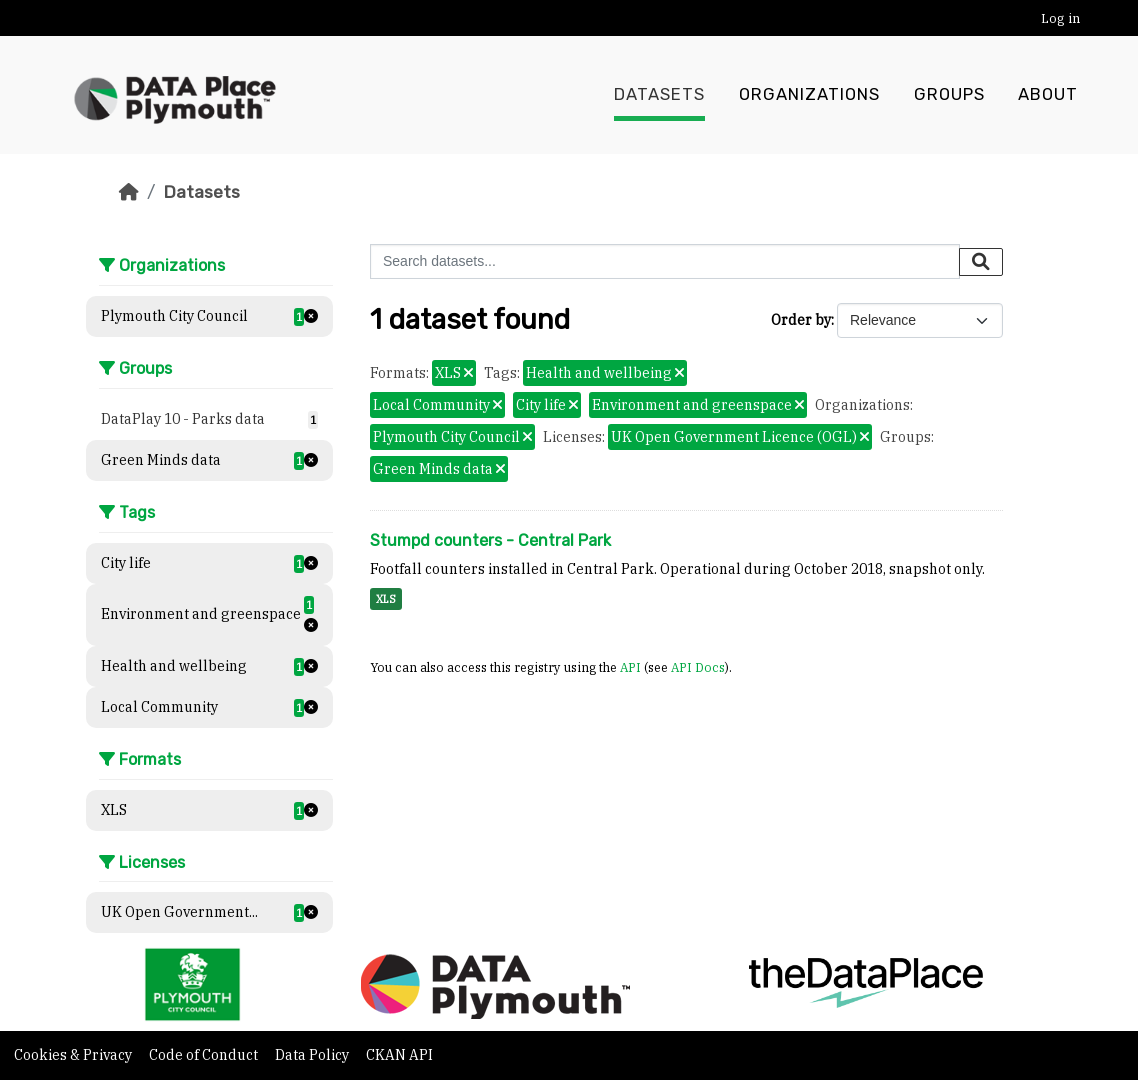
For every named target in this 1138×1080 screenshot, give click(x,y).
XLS (386, 599)
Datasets (659, 95)
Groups (949, 95)
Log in (1060, 18)
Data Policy (313, 1055)
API (630, 667)
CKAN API (399, 1055)
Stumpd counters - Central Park (490, 540)
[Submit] (981, 262)
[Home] (129, 192)
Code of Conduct (205, 1055)
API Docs (698, 667)
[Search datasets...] (665, 261)
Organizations (809, 95)
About (1048, 95)
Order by (801, 320)
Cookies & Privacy (74, 1055)
